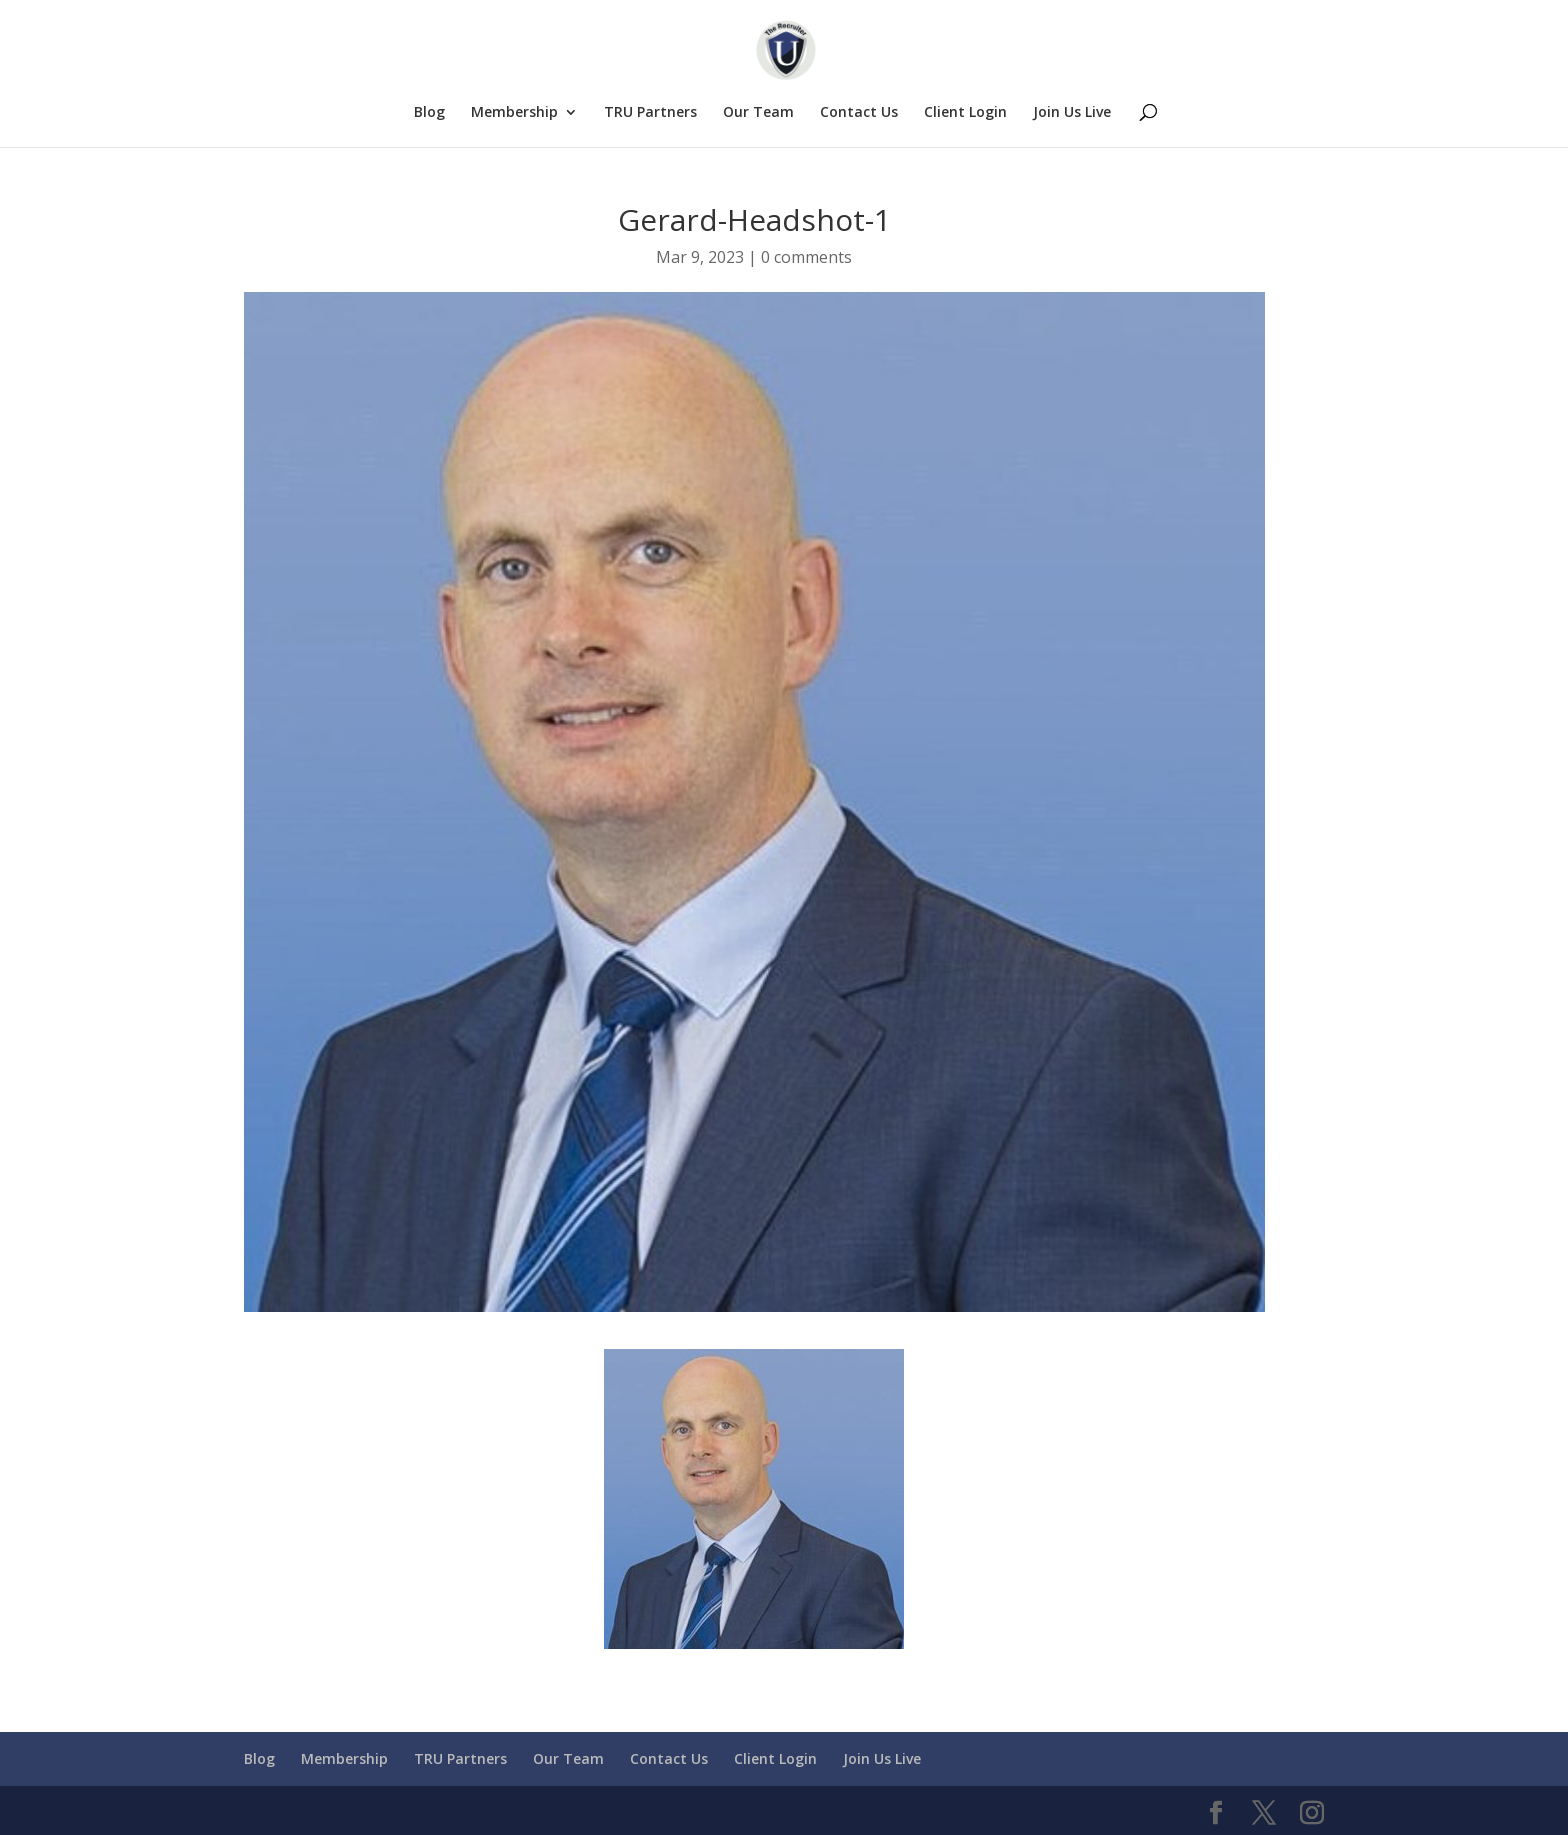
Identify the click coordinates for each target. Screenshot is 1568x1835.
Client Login (965, 113)
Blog (429, 113)
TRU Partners (650, 113)
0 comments (806, 257)
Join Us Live (1072, 113)
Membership (514, 113)
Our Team (758, 113)
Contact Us (859, 113)
